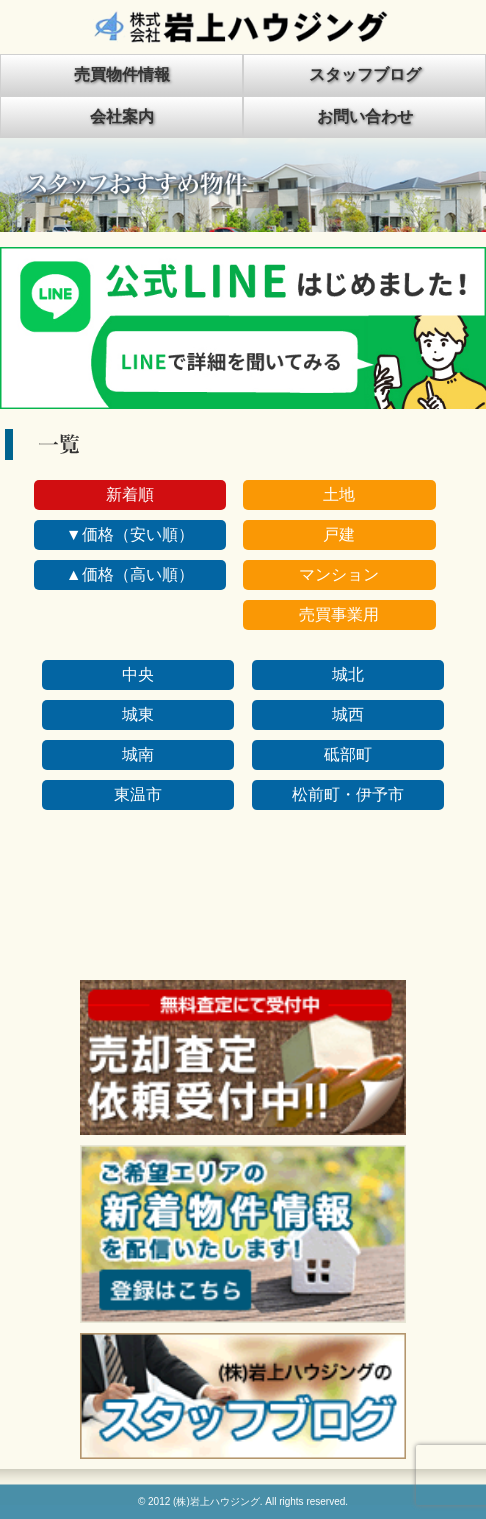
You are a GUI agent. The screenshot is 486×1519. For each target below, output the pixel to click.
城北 (348, 674)
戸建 (339, 534)
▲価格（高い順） (130, 574)
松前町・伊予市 (348, 794)
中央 (138, 674)
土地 (339, 494)
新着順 (130, 494)
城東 (138, 714)
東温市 (138, 794)
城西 (348, 714)
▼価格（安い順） (130, 534)
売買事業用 (339, 614)
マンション (339, 574)
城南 (138, 754)
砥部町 (348, 754)
